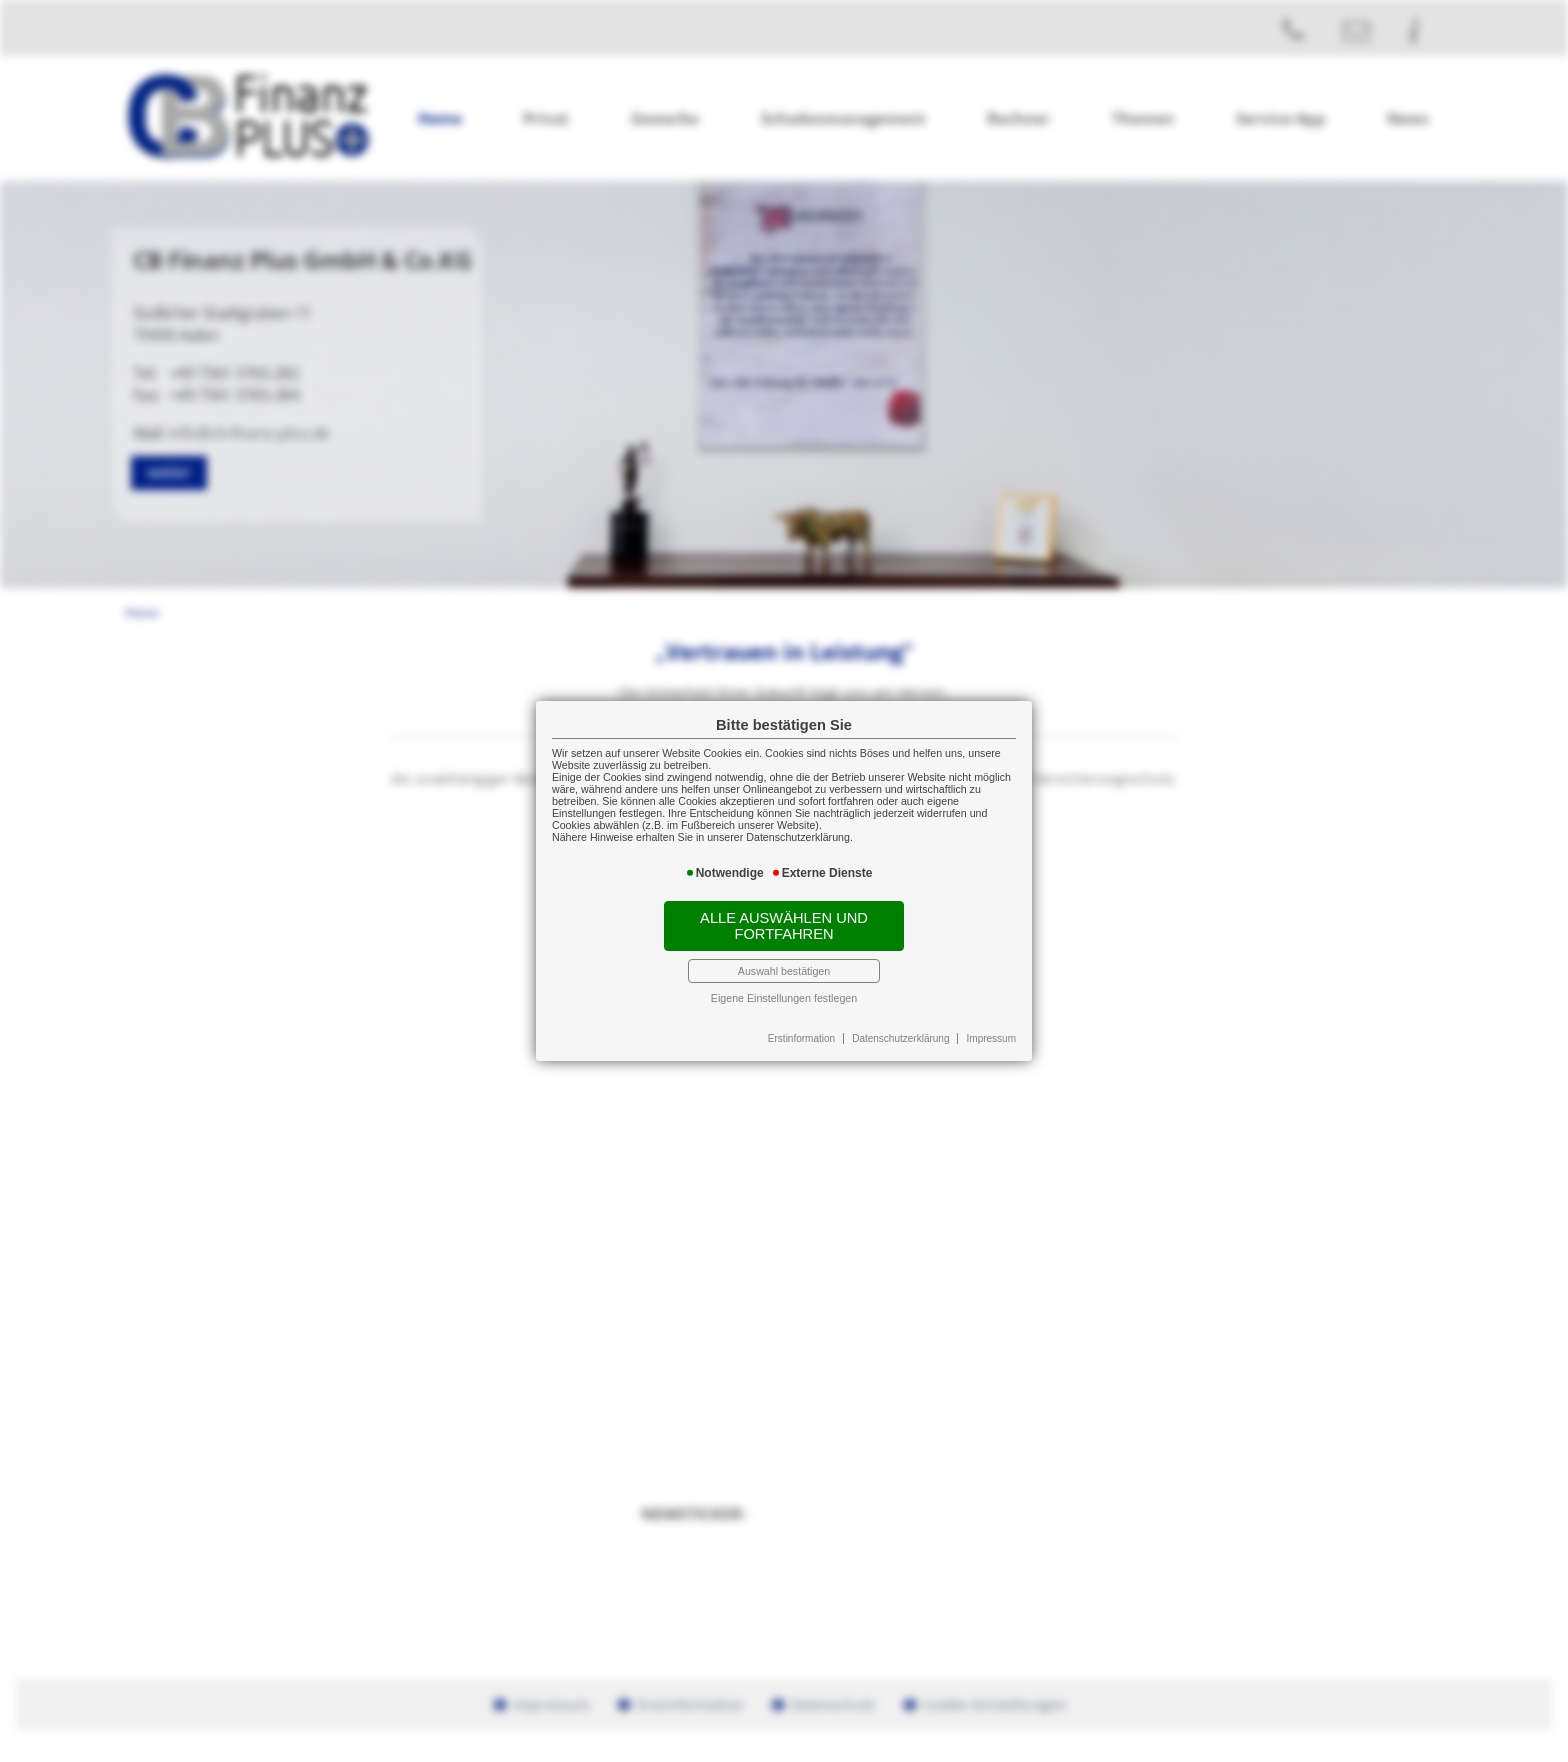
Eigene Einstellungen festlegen (784, 998)
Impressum (991, 1038)
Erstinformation (801, 1038)
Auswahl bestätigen (784, 971)
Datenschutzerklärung (900, 1038)
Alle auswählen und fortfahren (784, 926)
